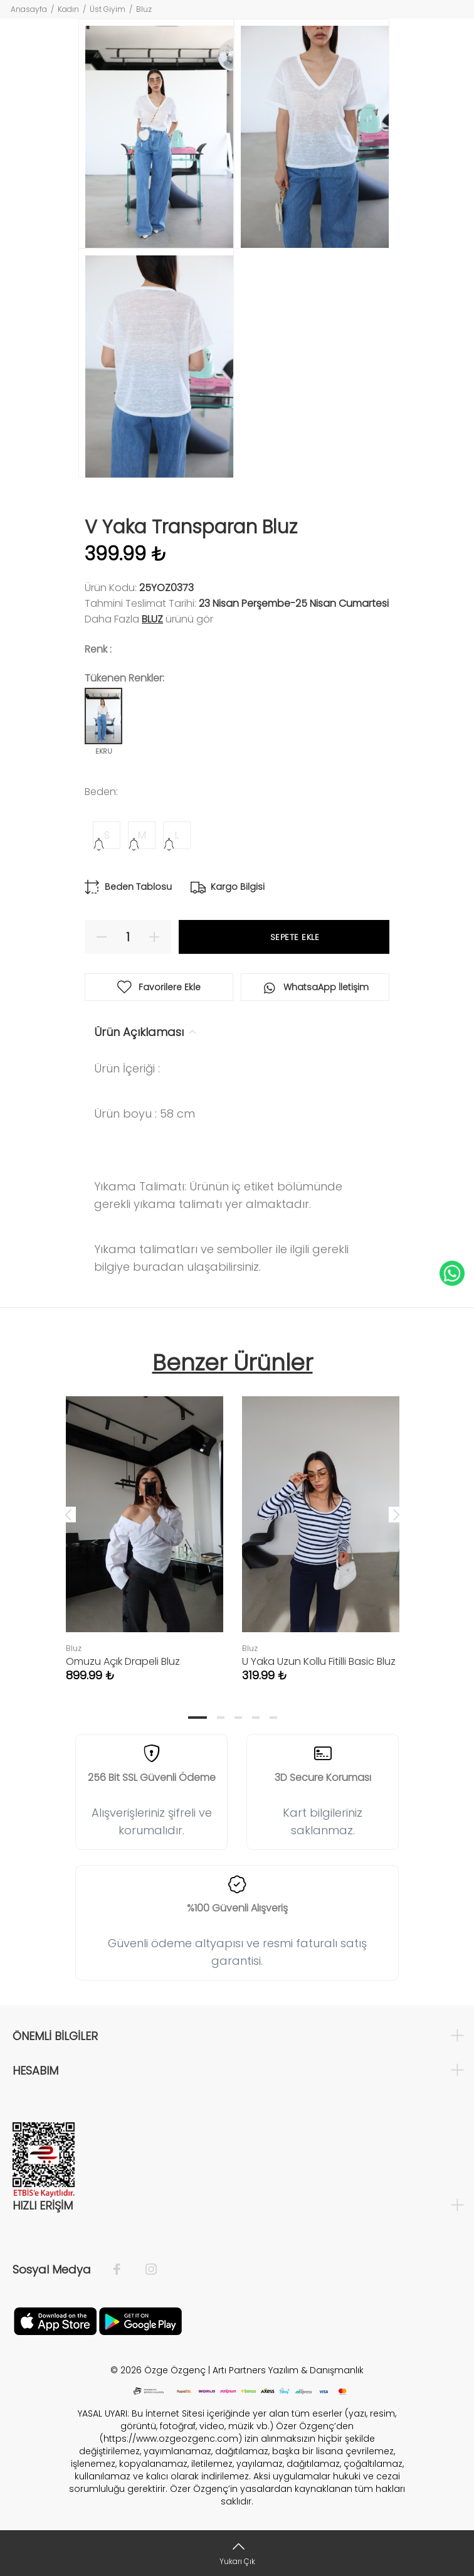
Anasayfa (29, 9)
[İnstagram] (145, 2269)
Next (396, 1514)
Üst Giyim (107, 9)
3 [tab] (238, 1717)
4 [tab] (256, 1717)
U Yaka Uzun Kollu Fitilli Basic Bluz (319, 1661)
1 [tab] (197, 1717)
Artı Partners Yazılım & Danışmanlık (288, 2370)
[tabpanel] (144, 1526)
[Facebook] (123, 2269)
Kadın (68, 9)
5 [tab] (273, 1717)
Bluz (144, 9)
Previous (68, 1514)
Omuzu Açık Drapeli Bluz (123, 1661)
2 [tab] (220, 1717)
